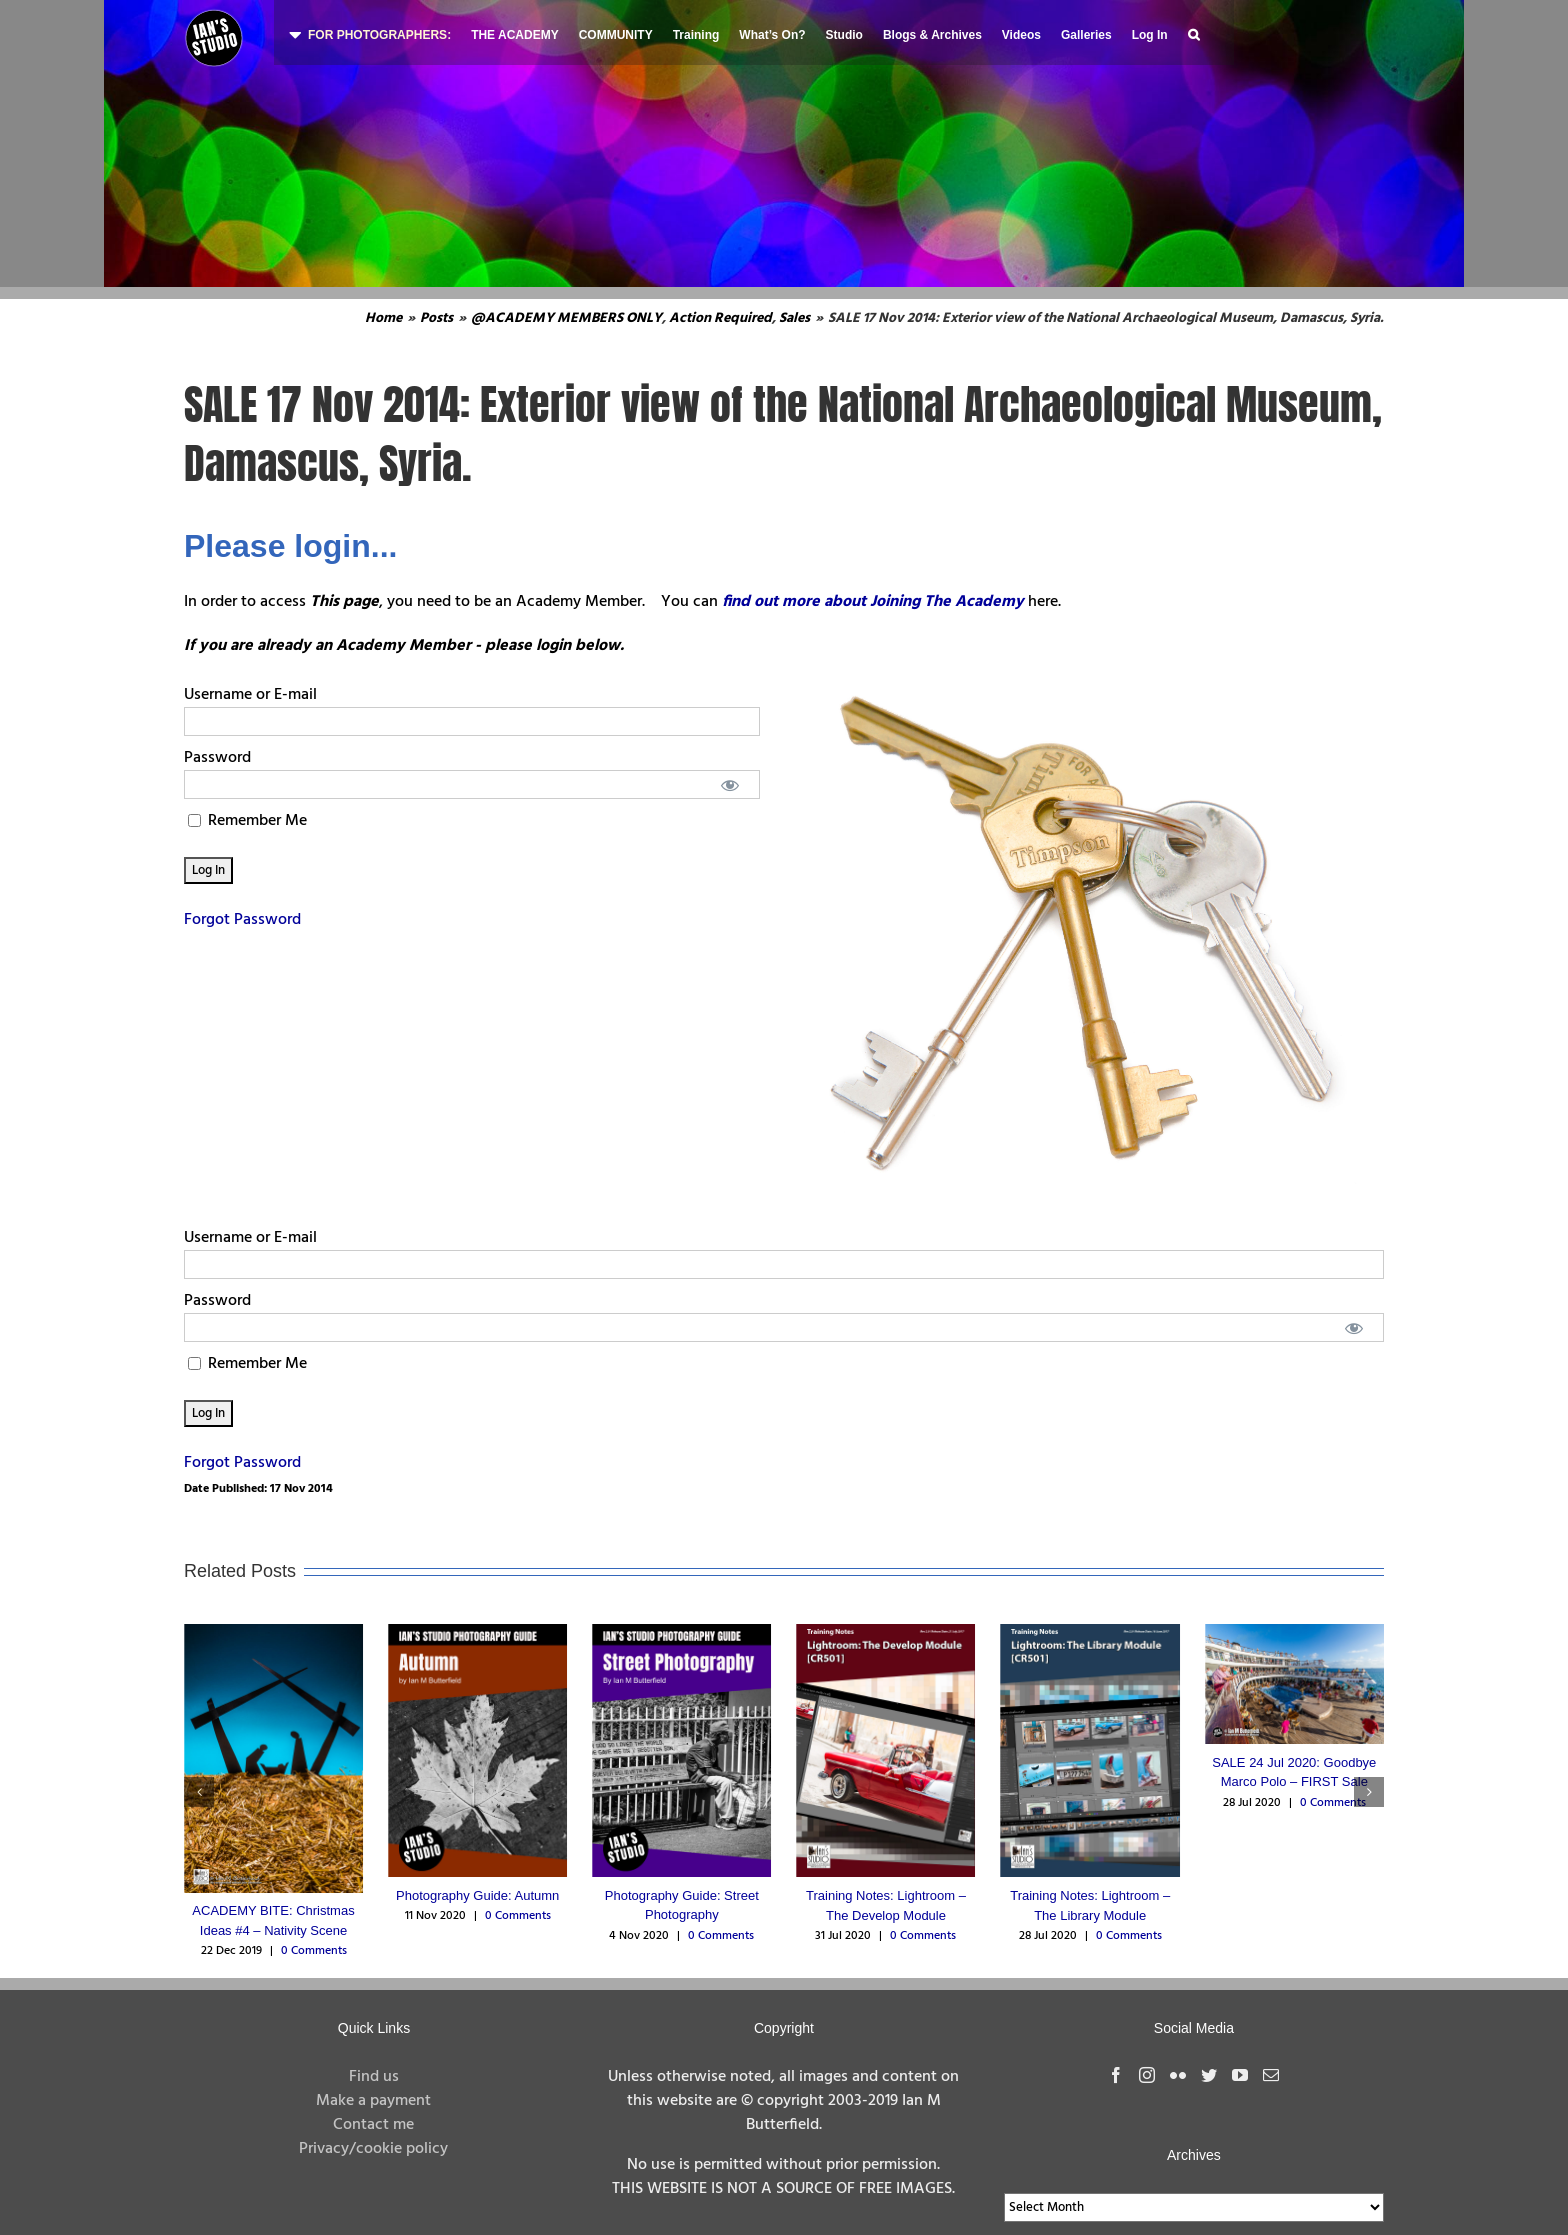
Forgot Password (242, 920)
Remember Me (247, 821)
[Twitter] (1209, 2075)
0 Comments (314, 1951)
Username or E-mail (250, 695)
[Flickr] (1178, 2075)
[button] (1193, 32)
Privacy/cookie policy (373, 2149)
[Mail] (1271, 2075)
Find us (374, 2077)
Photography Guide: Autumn (477, 1895)
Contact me (373, 2125)
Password (217, 758)
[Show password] (730, 784)
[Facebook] (1116, 2075)
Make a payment (373, 2101)
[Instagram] (1147, 2075)
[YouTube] (1240, 2075)
